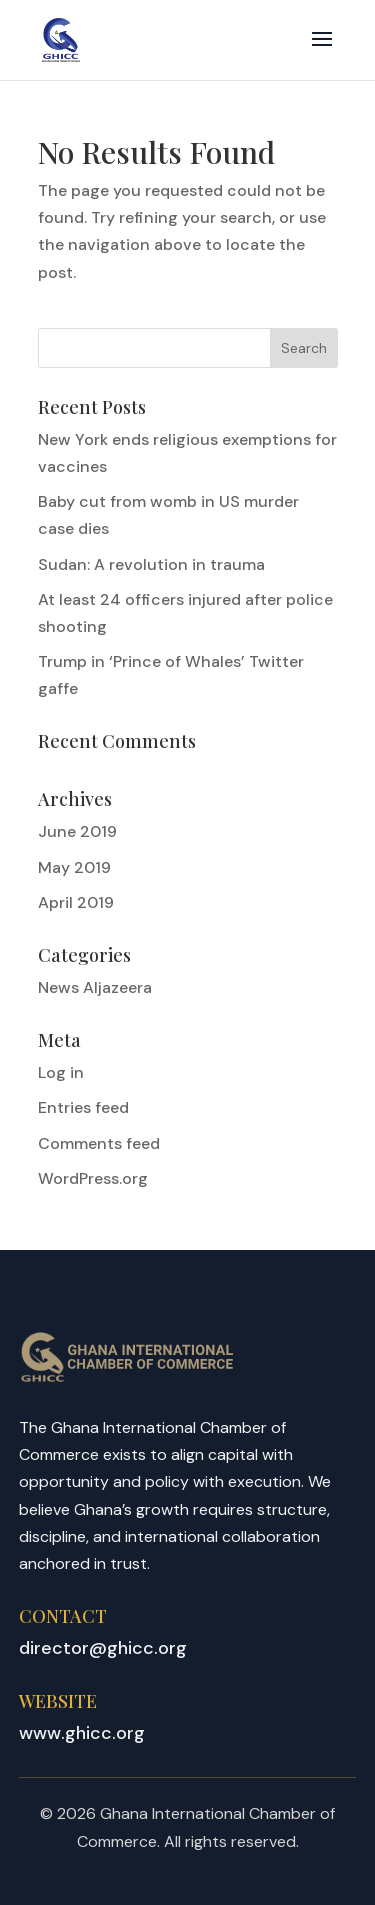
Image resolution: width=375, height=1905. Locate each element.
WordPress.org (93, 1178)
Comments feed (99, 1143)
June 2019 (77, 831)
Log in (61, 1072)
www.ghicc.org (82, 1733)
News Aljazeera (95, 987)
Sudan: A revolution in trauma (151, 564)
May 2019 (74, 867)
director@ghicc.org (103, 1648)
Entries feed (83, 1107)
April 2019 (76, 902)
